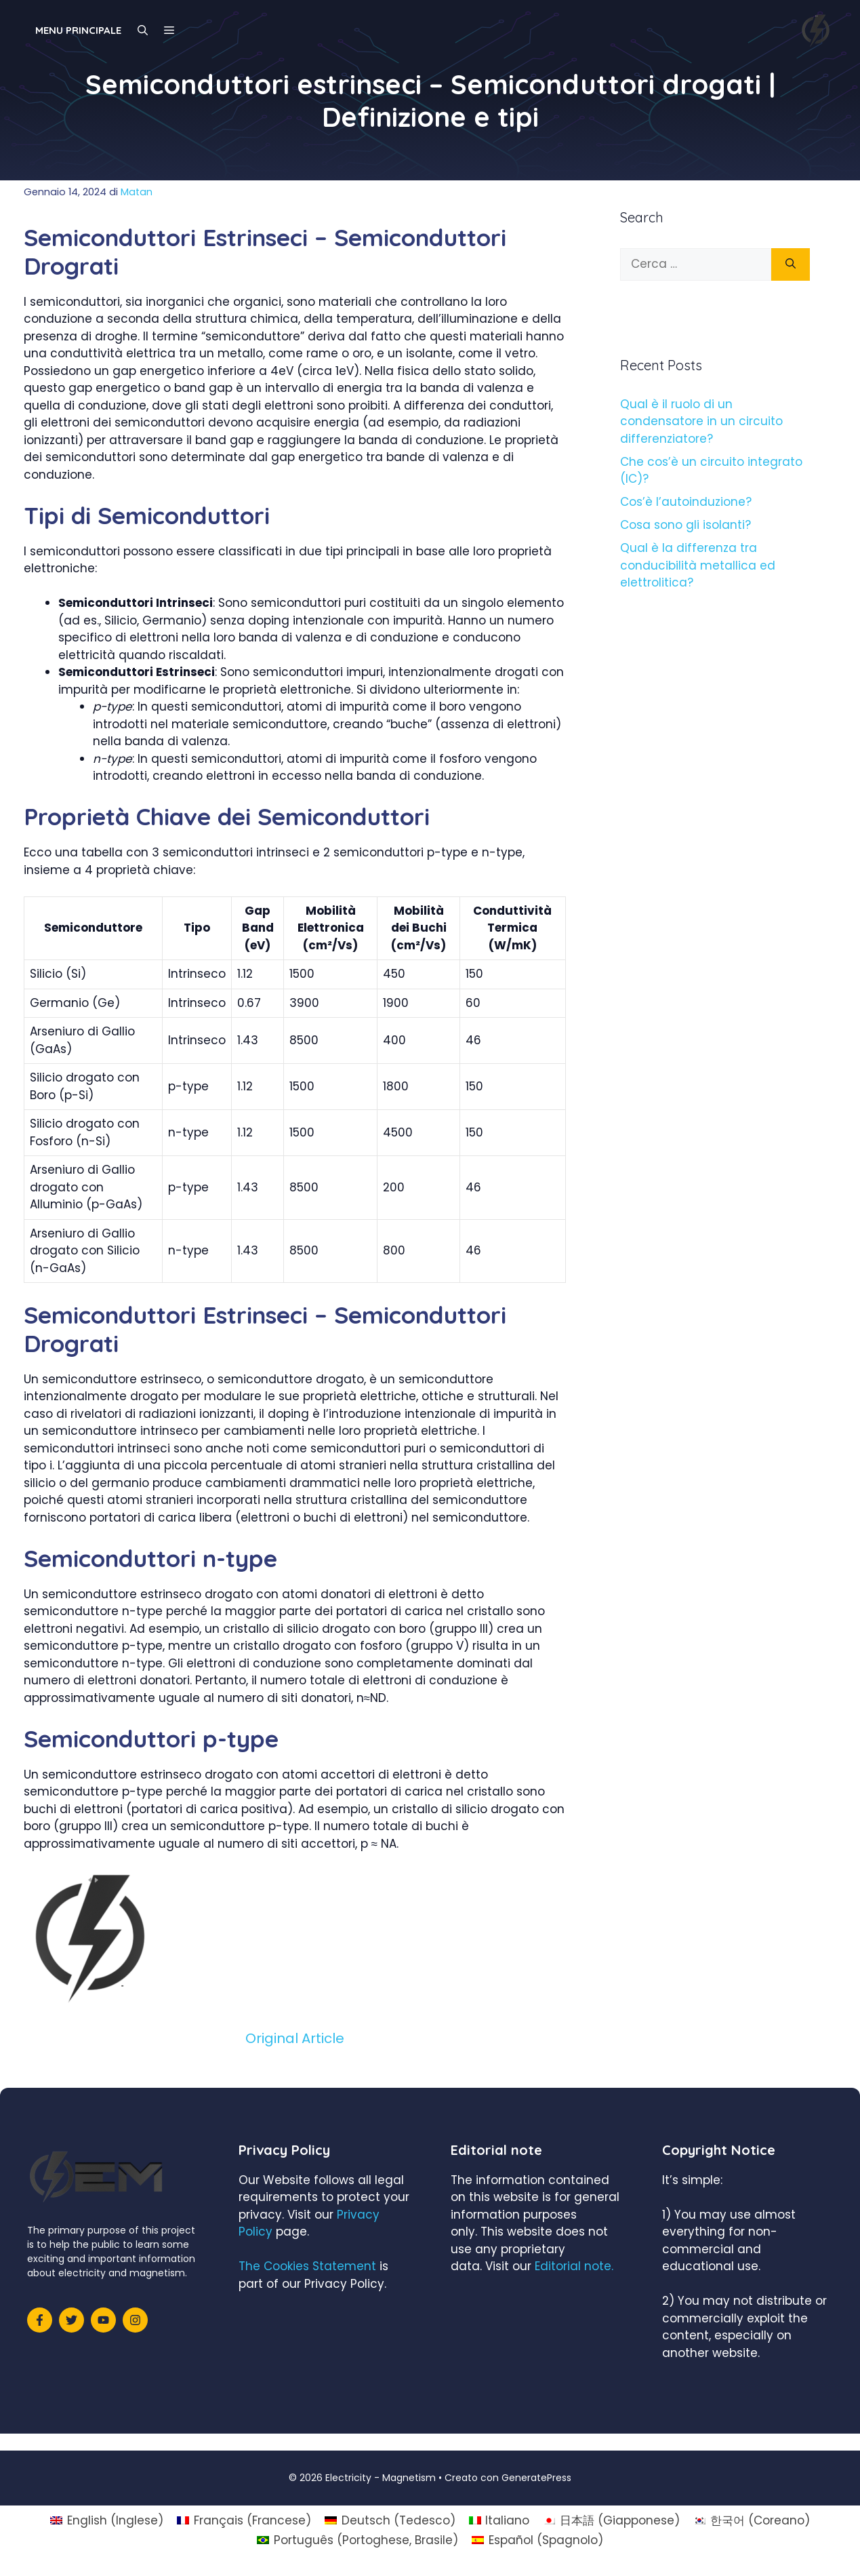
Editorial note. (574, 2266)
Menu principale (78, 30)
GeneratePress (536, 2477)
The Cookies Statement (307, 2266)
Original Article (294, 2038)
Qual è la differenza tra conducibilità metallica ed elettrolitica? (697, 565)
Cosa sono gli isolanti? (685, 525)
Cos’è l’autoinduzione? (686, 502)
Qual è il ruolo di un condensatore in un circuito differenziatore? (701, 421)
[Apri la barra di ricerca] (142, 30)
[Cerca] (790, 264)
